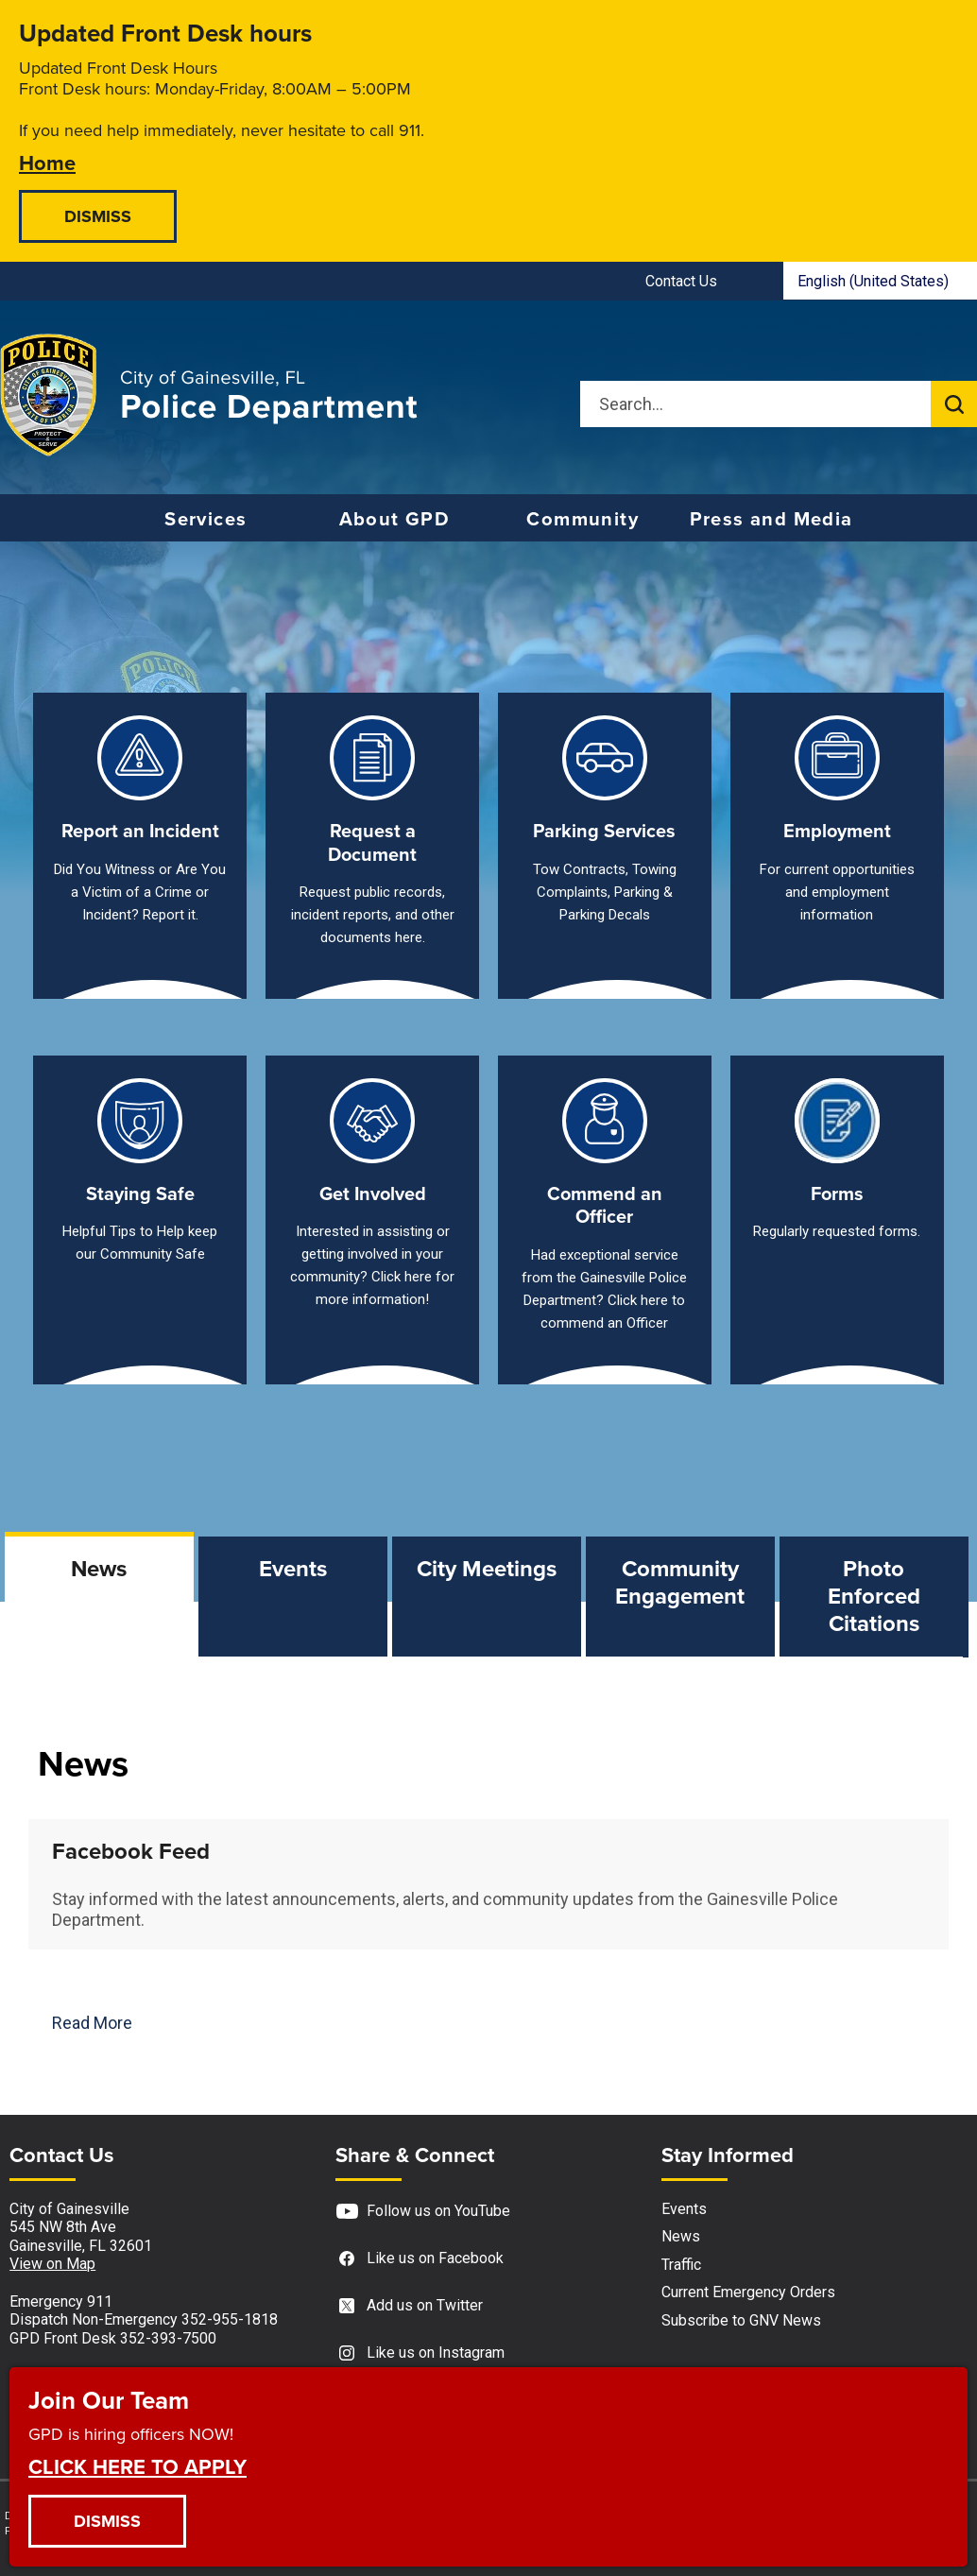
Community (582, 519)
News (680, 2236)
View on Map (52, 2264)
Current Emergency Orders (748, 2292)
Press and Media (771, 519)
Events (684, 2209)
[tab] (99, 1597)
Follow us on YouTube (422, 2212)
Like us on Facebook (419, 2259)
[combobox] (880, 281)
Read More (92, 2023)
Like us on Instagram (420, 2353)
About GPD (395, 519)
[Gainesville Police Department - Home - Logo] (209, 395)
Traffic (681, 2265)
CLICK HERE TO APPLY (137, 2466)
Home (47, 162)
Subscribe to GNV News (741, 2320)
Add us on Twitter (409, 2306)
